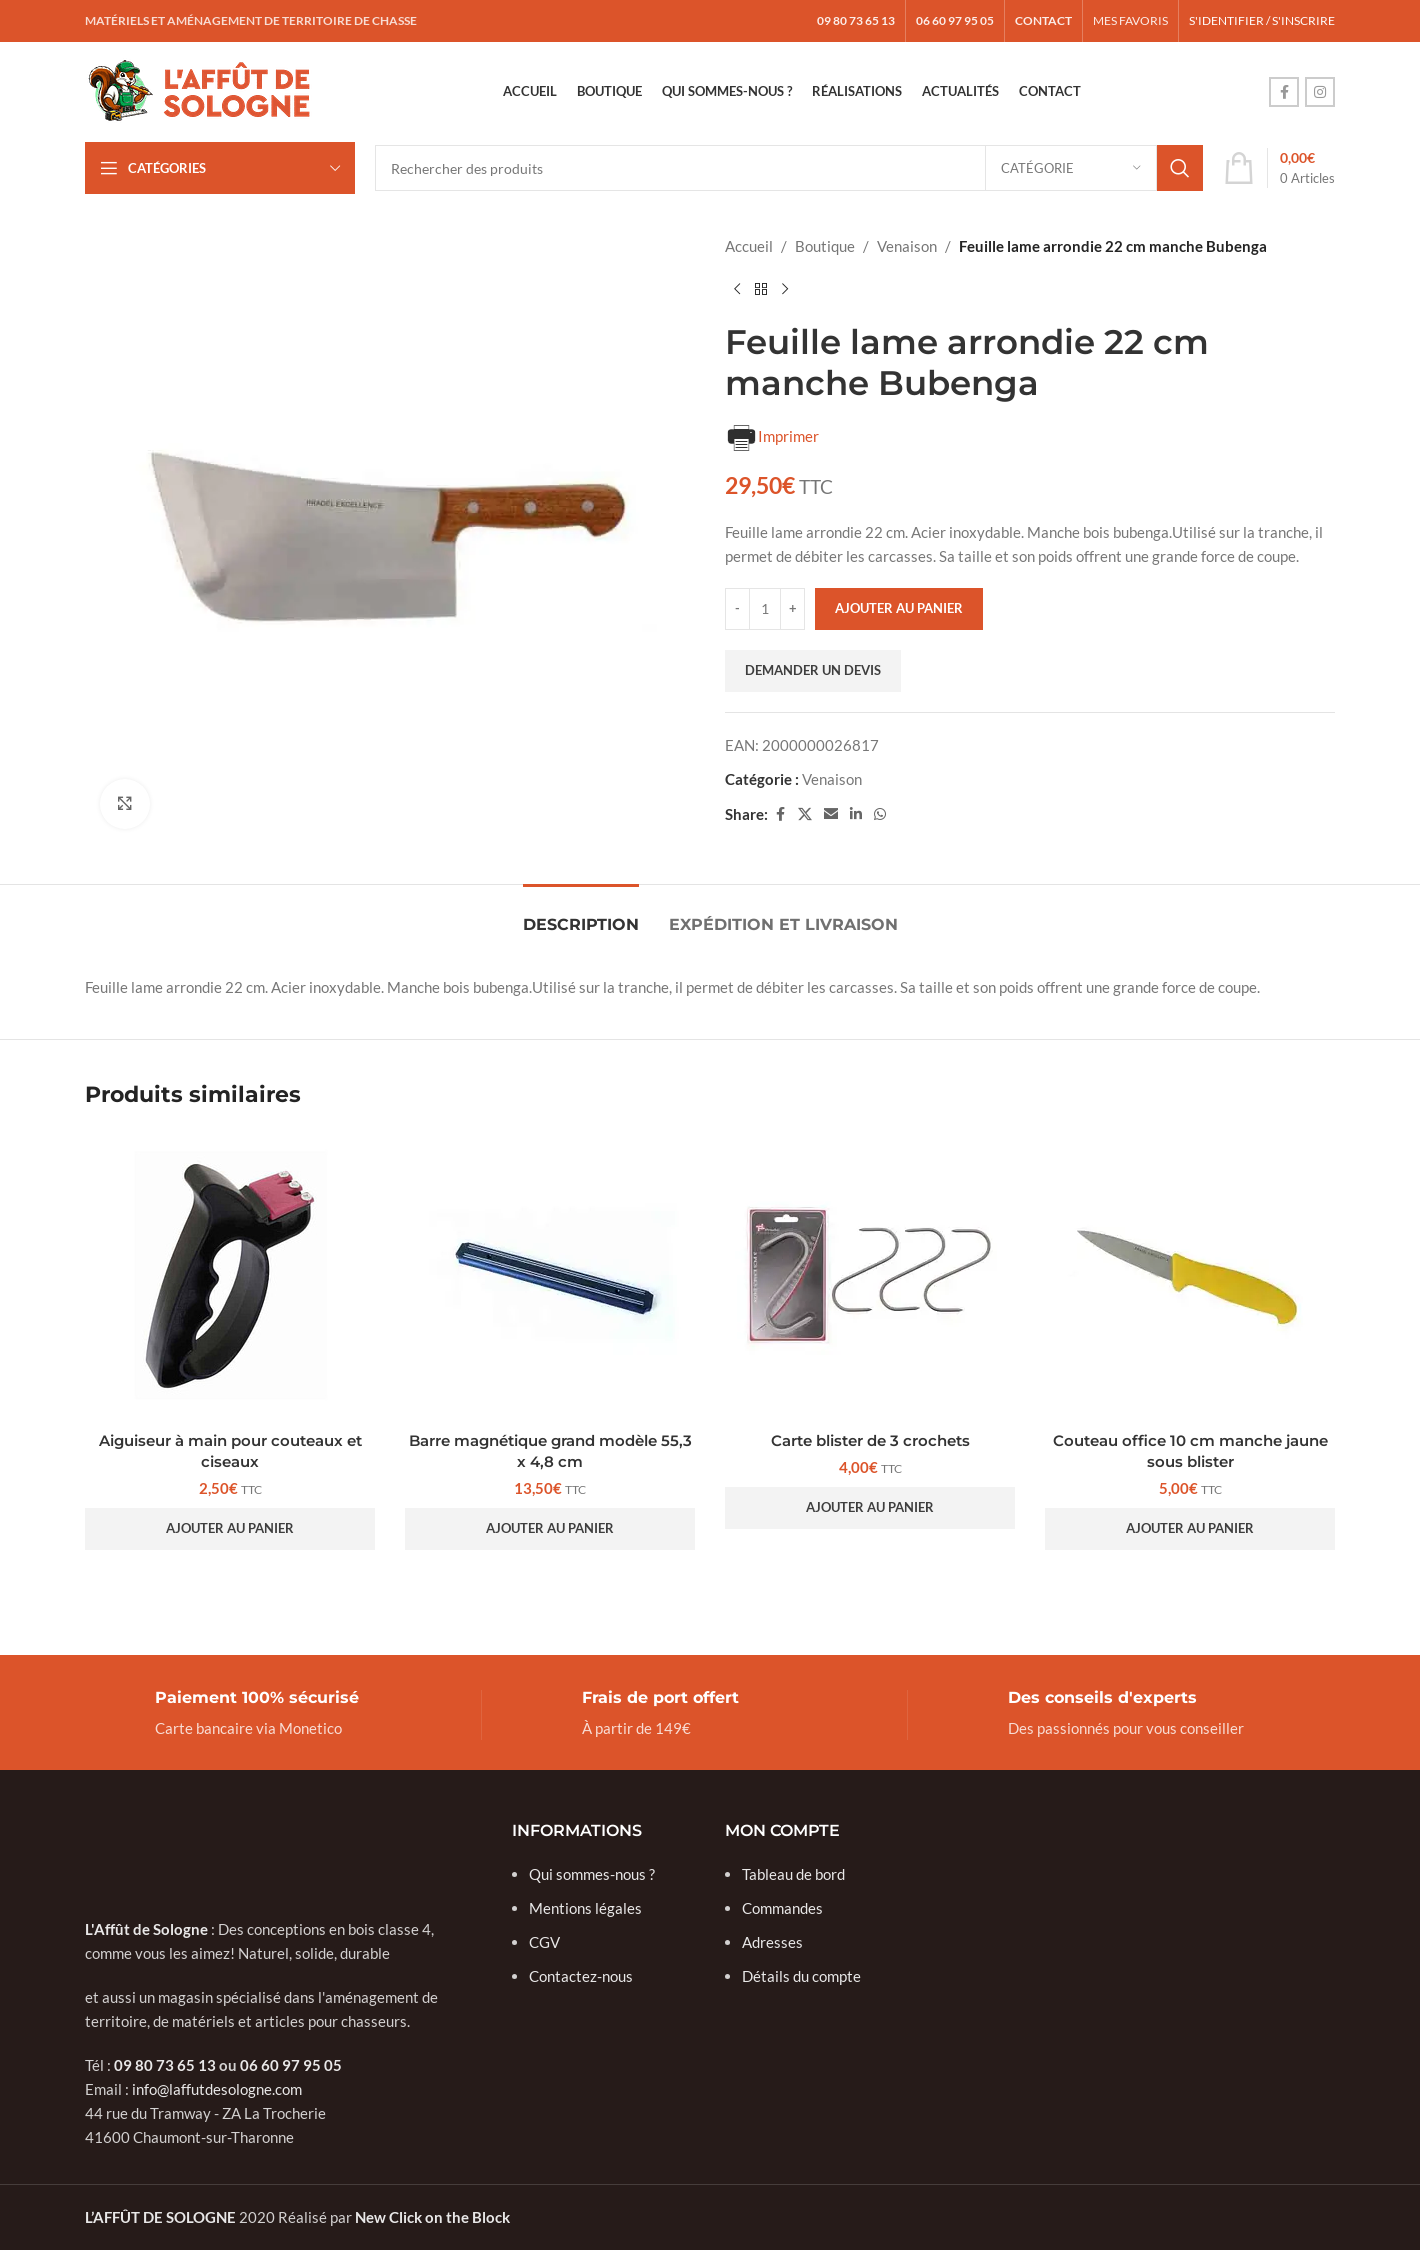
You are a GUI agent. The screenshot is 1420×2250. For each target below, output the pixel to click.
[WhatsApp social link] (880, 814)
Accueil (749, 246)
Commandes (782, 1908)
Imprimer (772, 438)
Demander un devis (813, 670)
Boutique (825, 246)
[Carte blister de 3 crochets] (870, 1276)
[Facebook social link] (1284, 92)
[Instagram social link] (1320, 92)
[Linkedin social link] (856, 814)
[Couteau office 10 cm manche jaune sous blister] (1190, 1276)
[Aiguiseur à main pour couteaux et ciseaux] (230, 1276)
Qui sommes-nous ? (592, 1874)
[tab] (581, 914)
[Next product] (785, 290)
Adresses (772, 1942)
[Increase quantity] (792, 609)
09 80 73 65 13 (165, 2065)
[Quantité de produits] (765, 609)
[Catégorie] (1071, 168)
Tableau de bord (793, 1874)
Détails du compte (801, 1976)
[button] (230, 1529)
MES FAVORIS (1130, 20)
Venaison (907, 246)
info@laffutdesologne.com (217, 2089)
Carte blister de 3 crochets (870, 1440)
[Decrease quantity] (737, 609)
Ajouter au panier (899, 608)
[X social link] (805, 814)
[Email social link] (831, 814)
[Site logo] (200, 90)
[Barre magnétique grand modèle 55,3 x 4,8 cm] (550, 1276)
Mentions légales (585, 1908)
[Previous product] (737, 290)
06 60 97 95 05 (291, 2065)
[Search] (789, 168)
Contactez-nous (581, 1976)
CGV (544, 1942)
